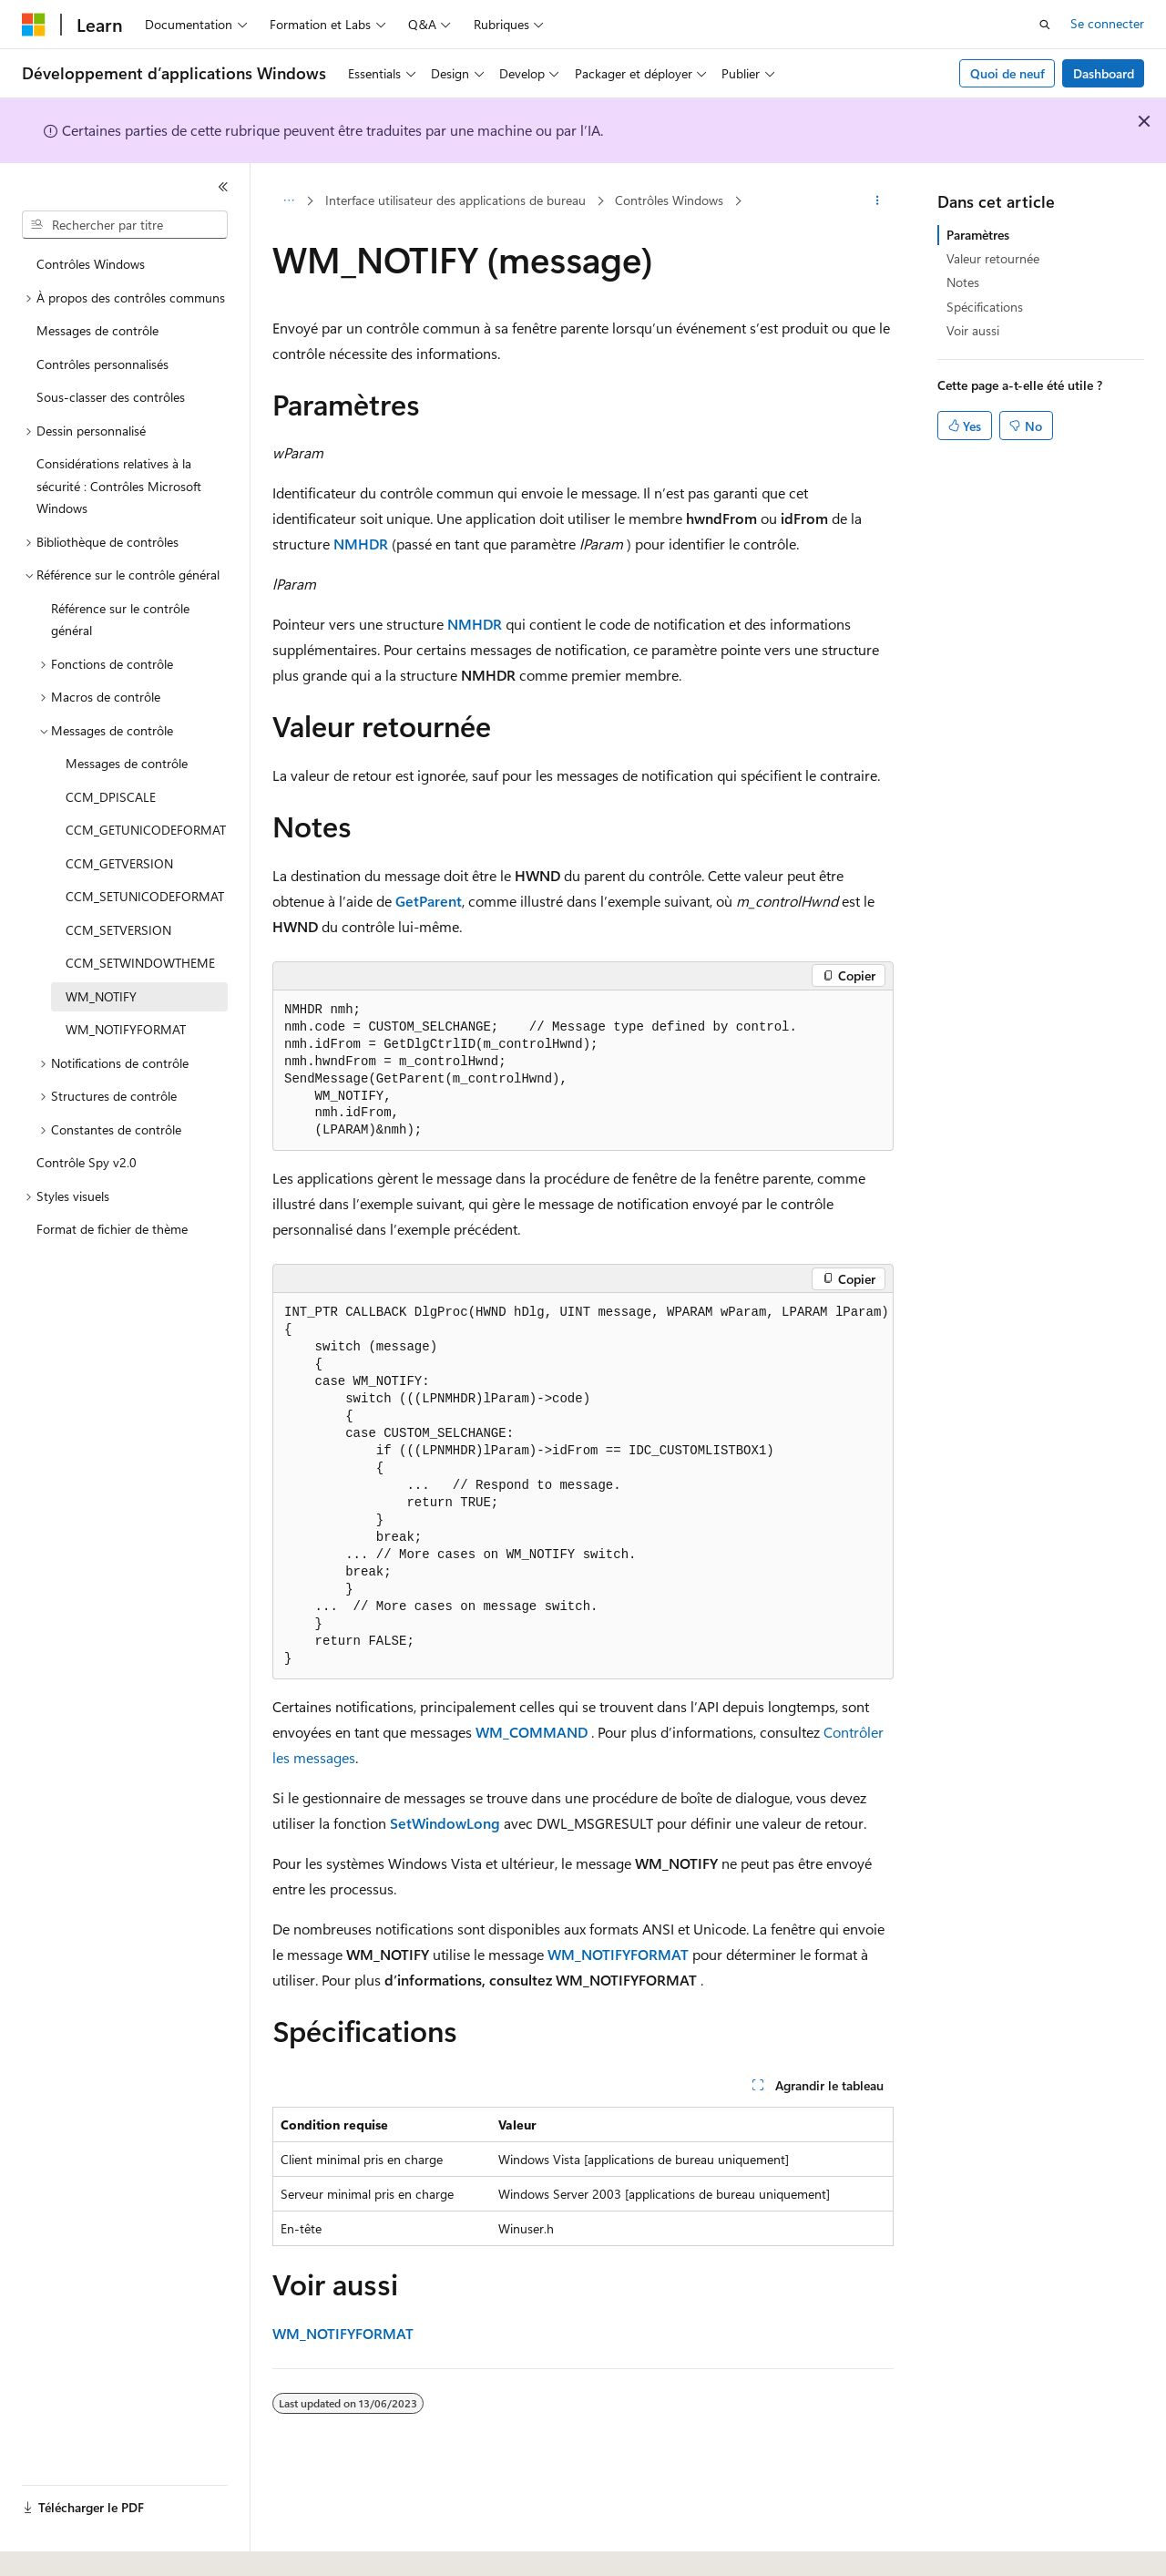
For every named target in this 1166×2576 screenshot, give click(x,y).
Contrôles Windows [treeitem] (90, 263)
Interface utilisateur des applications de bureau (455, 200)
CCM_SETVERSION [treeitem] (118, 930)
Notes (962, 282)
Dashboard (1103, 73)
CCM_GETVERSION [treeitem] (119, 863)
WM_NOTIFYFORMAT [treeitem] (126, 1029)
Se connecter (1107, 23)
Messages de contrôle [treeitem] (97, 330)
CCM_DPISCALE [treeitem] (111, 797)
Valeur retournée (992, 258)
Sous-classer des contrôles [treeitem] (110, 396)
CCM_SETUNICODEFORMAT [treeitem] (145, 896)
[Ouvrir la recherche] (1045, 24)
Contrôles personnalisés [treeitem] (102, 364)
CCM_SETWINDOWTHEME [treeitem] (140, 962)
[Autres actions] (878, 201)
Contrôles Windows (669, 200)
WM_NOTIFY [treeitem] (101, 996)
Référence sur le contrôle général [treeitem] (120, 620)
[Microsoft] (34, 24)
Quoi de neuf (1007, 73)
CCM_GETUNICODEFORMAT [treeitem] (146, 829)
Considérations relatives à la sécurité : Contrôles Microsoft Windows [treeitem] (118, 486)
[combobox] (125, 225)
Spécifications (984, 306)
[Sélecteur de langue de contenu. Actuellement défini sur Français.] (63, 2546)
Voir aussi (972, 330)
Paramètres (977, 234)
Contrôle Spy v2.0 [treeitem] (86, 1162)
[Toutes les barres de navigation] (288, 201)
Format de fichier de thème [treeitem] (112, 1228)
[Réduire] (223, 186)
